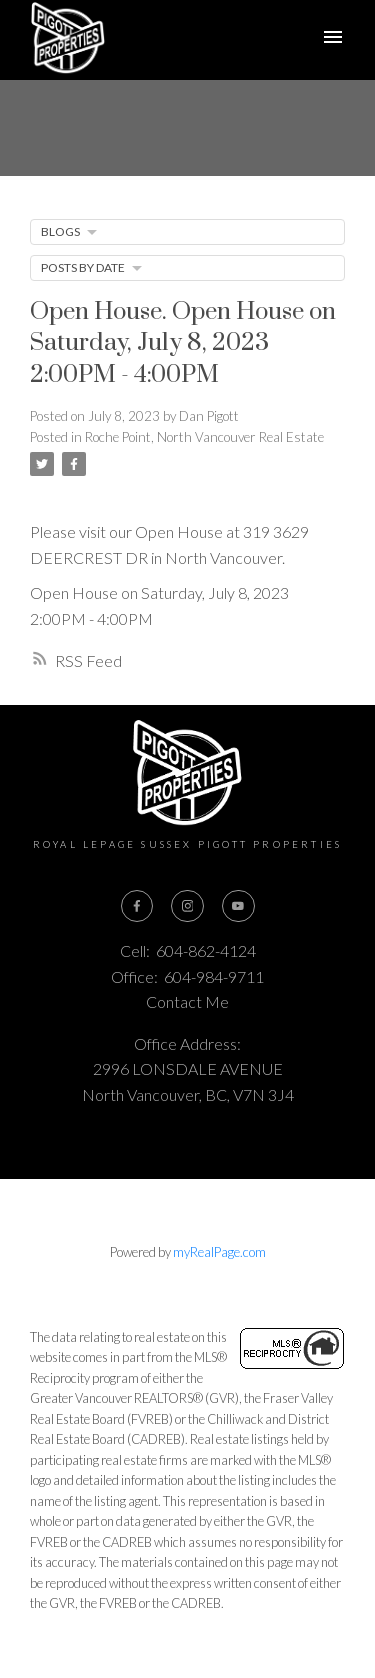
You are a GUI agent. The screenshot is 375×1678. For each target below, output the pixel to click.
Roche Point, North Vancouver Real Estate (204, 437)
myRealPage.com (219, 1252)
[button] (137, 906)
